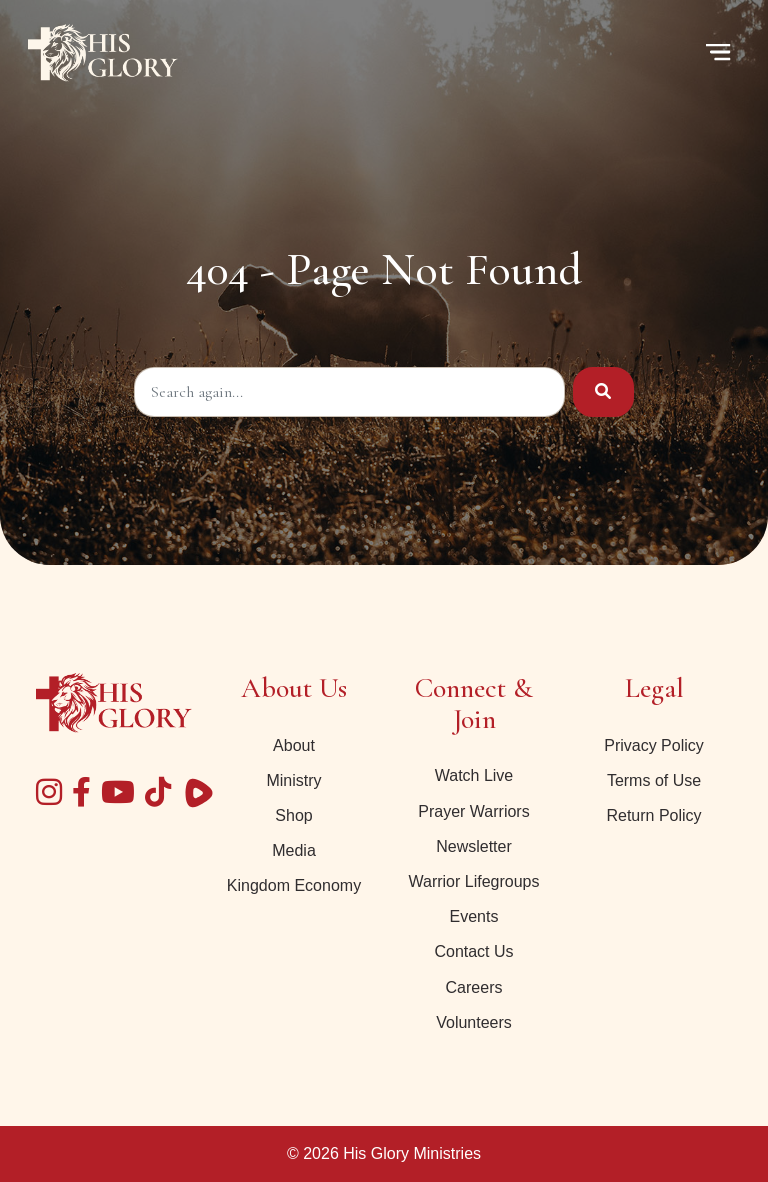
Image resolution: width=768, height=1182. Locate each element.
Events (474, 916)
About (294, 745)
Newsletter (474, 846)
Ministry (293, 780)
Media (294, 850)
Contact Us (473, 951)
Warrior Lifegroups (473, 881)
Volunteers (474, 1022)
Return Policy (653, 815)
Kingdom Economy (294, 885)
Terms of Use (654, 780)
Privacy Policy (654, 745)
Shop (293, 815)
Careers (474, 987)
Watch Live (474, 775)
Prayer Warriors (473, 811)
